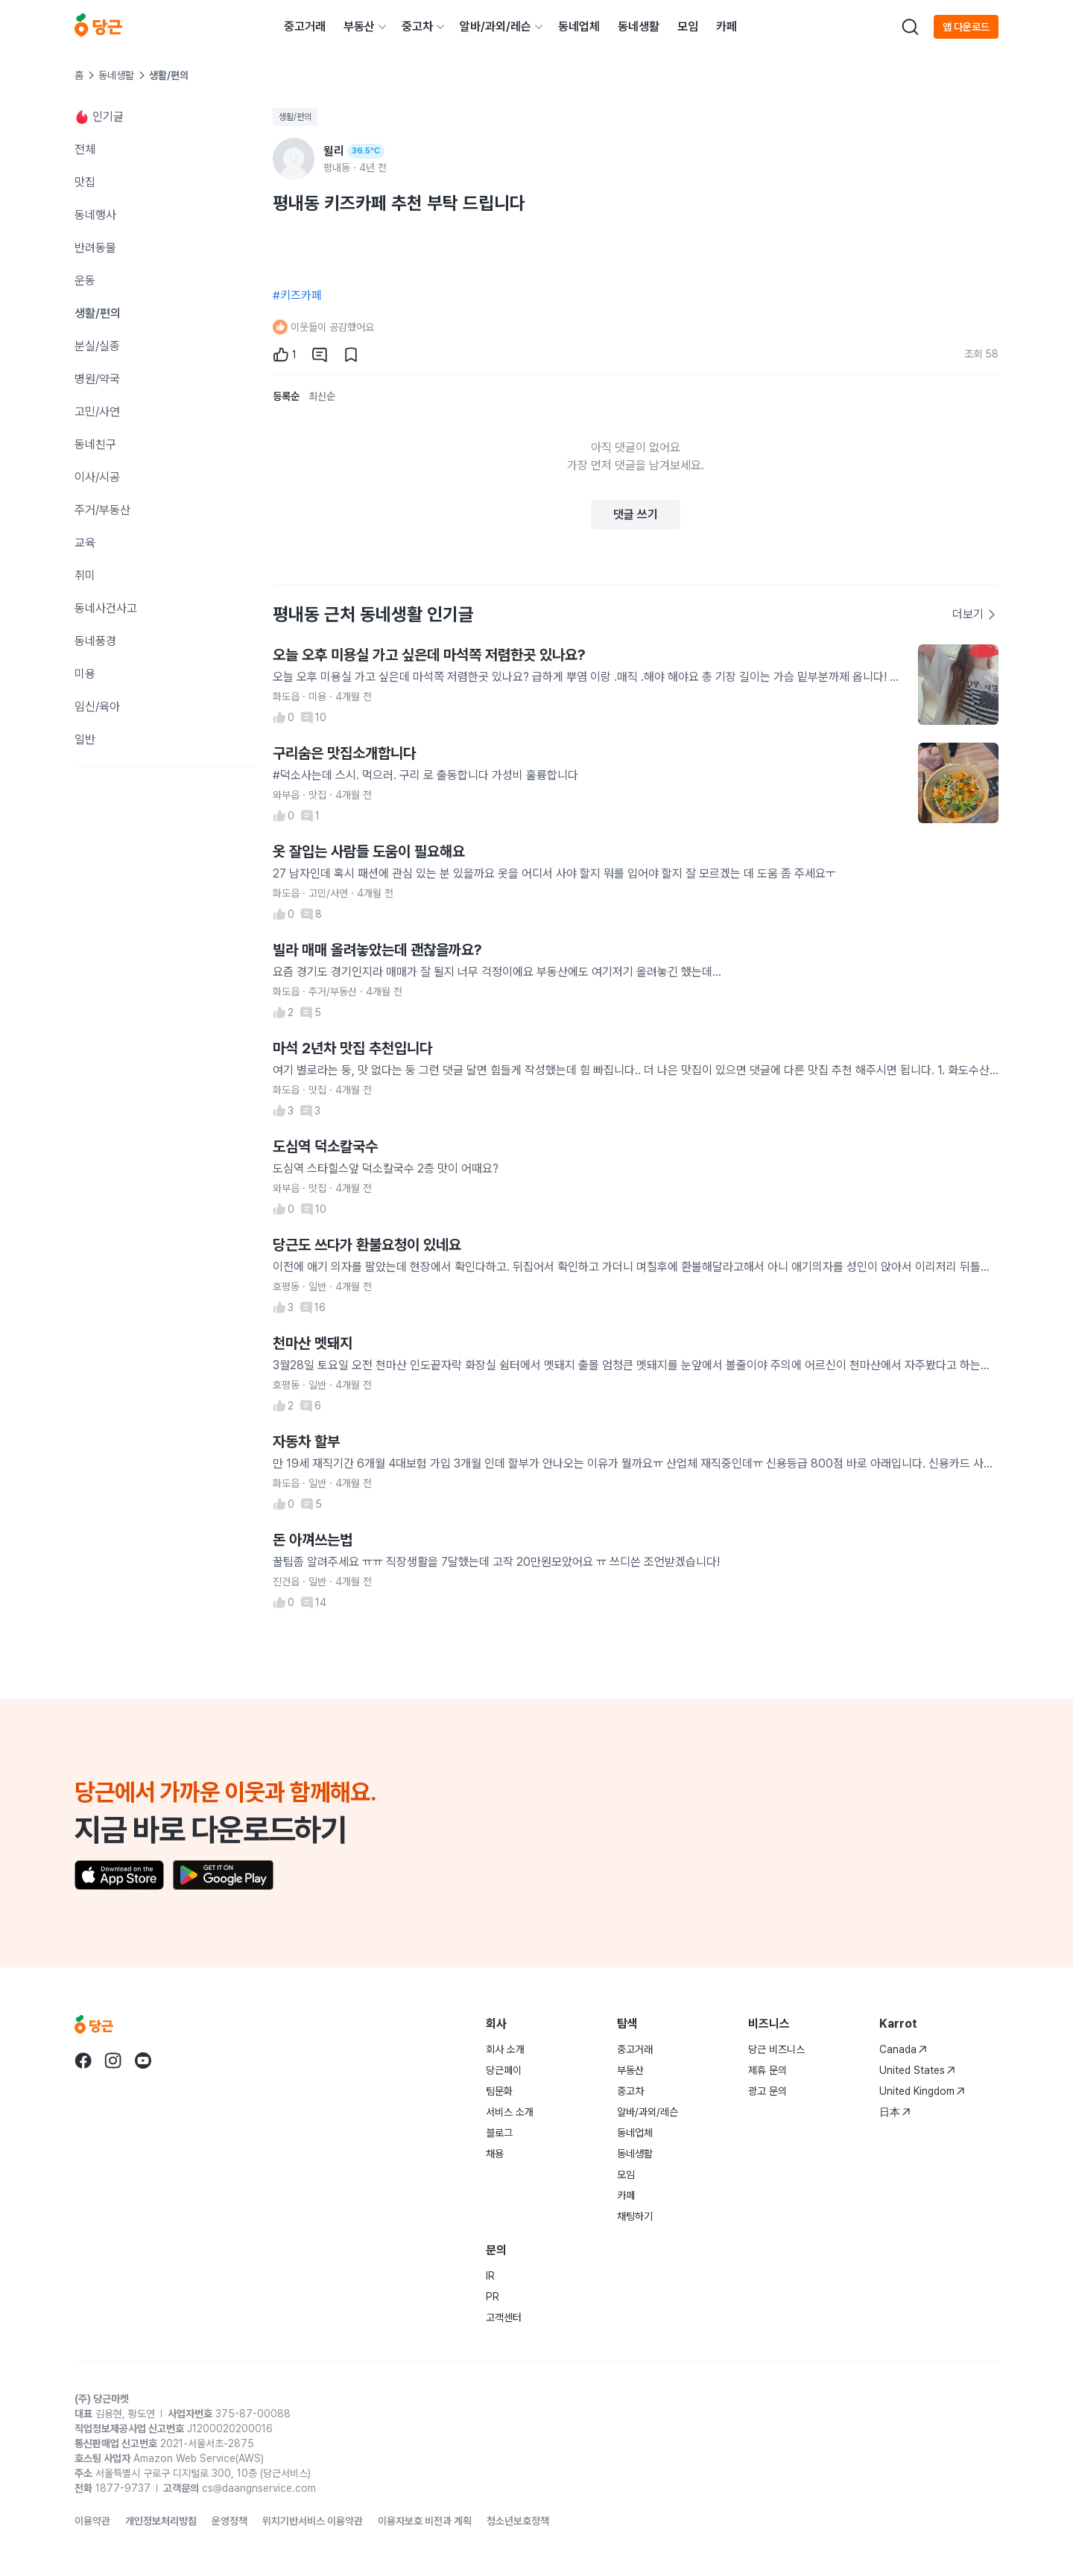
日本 (895, 2112)
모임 (687, 26)
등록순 (286, 396)
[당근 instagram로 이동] (113, 2060)
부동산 (359, 26)
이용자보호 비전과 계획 (425, 2521)
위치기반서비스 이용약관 (312, 2521)
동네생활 (638, 26)
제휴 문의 (767, 2070)
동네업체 (579, 26)
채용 (495, 2154)
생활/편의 (295, 117)
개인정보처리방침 (161, 2521)
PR (492, 2297)
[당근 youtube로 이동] (143, 2060)
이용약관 (92, 2521)
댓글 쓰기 (635, 514)
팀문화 (499, 2091)
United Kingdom (922, 2091)
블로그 (499, 2133)
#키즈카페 (297, 295)
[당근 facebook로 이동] (83, 2060)
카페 (726, 26)
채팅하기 (635, 2216)
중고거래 (305, 26)
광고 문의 (767, 2091)
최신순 (321, 396)
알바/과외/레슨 (495, 26)
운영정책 (229, 2521)
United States (917, 2070)
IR (490, 2276)
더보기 (974, 614)
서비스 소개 (510, 2112)
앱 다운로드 (966, 27)
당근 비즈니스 (776, 2049)
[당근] (98, 26)
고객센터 (504, 2317)
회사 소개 (505, 2049)
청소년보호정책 (518, 2521)
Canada (903, 2049)
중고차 (417, 26)
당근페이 (504, 2070)
